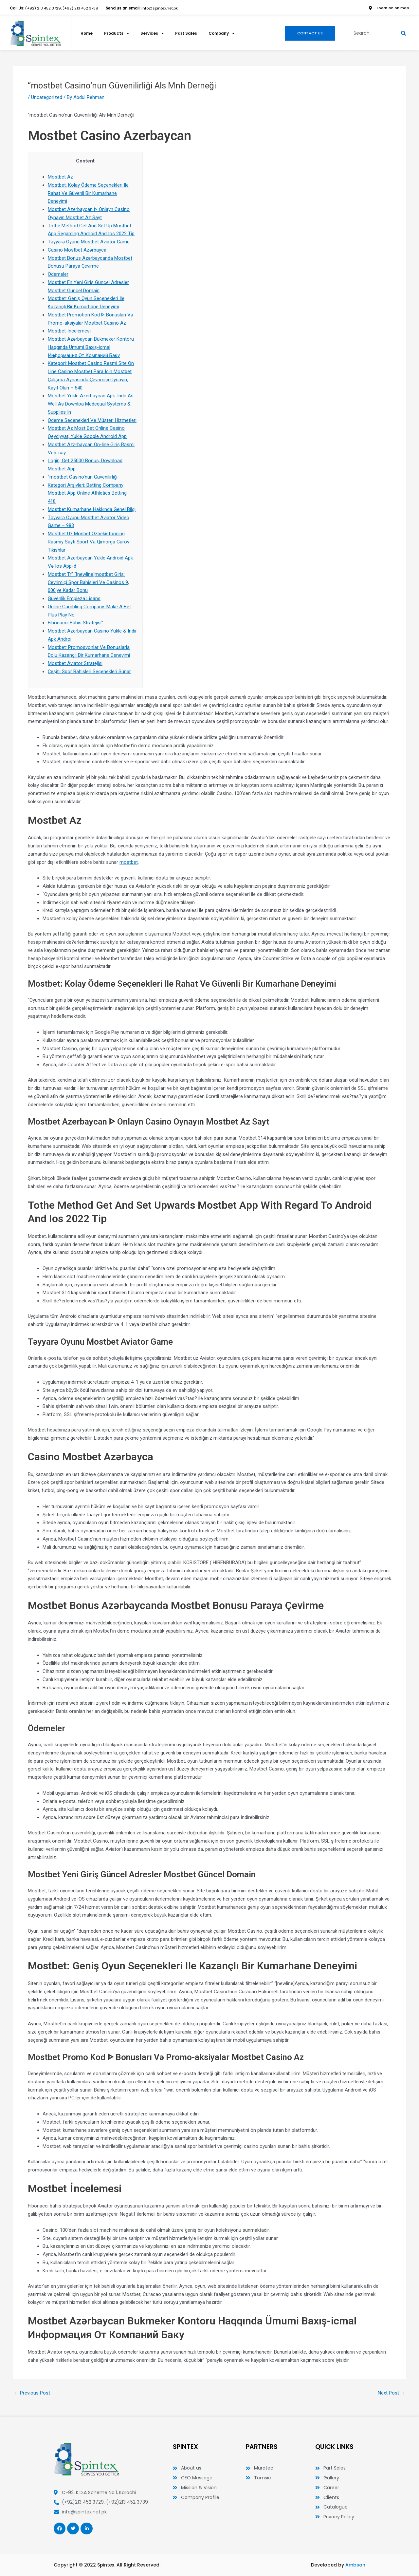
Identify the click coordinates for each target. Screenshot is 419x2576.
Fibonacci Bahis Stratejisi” (75, 623)
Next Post (391, 2393)
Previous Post (32, 2393)
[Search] (403, 33)
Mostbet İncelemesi (69, 331)
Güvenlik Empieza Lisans (74, 598)
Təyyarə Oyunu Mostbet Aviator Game (89, 242)
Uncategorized (46, 97)
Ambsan (355, 2565)
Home (87, 33)
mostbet (128, 862)
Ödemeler (58, 274)
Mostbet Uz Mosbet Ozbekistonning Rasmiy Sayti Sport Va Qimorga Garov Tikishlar (88, 542)
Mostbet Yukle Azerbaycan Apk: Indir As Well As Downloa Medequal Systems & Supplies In (91, 404)
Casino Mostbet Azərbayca (77, 250)
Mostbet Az (60, 177)
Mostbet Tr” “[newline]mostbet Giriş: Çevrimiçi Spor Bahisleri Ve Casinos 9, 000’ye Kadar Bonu (88, 582)
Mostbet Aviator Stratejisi (75, 663)
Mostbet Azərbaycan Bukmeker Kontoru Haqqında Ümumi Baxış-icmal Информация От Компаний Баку (91, 347)
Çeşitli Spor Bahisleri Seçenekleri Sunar (89, 671)
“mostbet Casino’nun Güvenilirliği (83, 477)
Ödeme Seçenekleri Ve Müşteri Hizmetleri (92, 420)
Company (226, 33)
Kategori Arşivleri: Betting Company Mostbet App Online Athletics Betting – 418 (89, 493)
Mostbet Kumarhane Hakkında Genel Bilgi (92, 509)
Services (155, 33)
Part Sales (189, 33)
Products (118, 33)
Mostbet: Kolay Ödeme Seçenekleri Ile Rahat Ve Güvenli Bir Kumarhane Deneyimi (88, 193)
